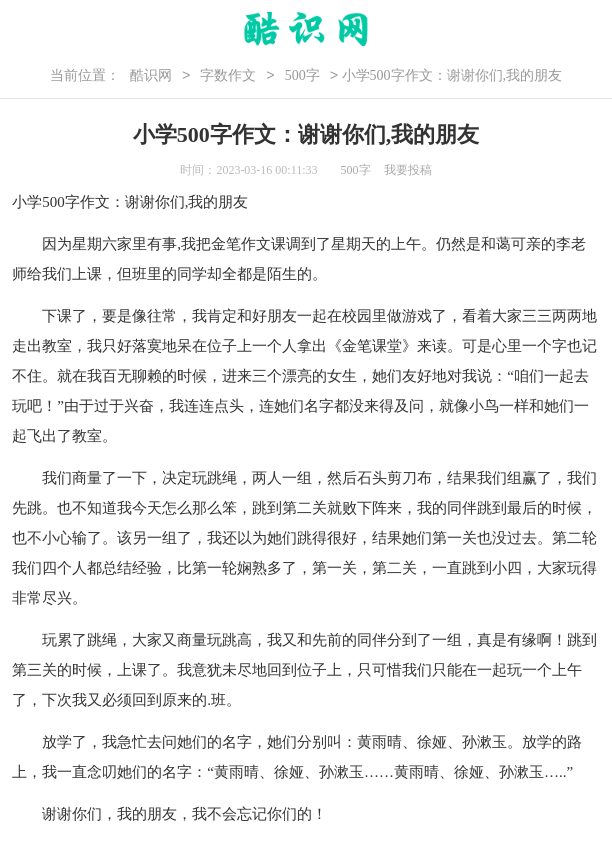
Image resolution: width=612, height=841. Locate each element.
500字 (302, 75)
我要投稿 (408, 170)
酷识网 (151, 75)
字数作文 (228, 75)
